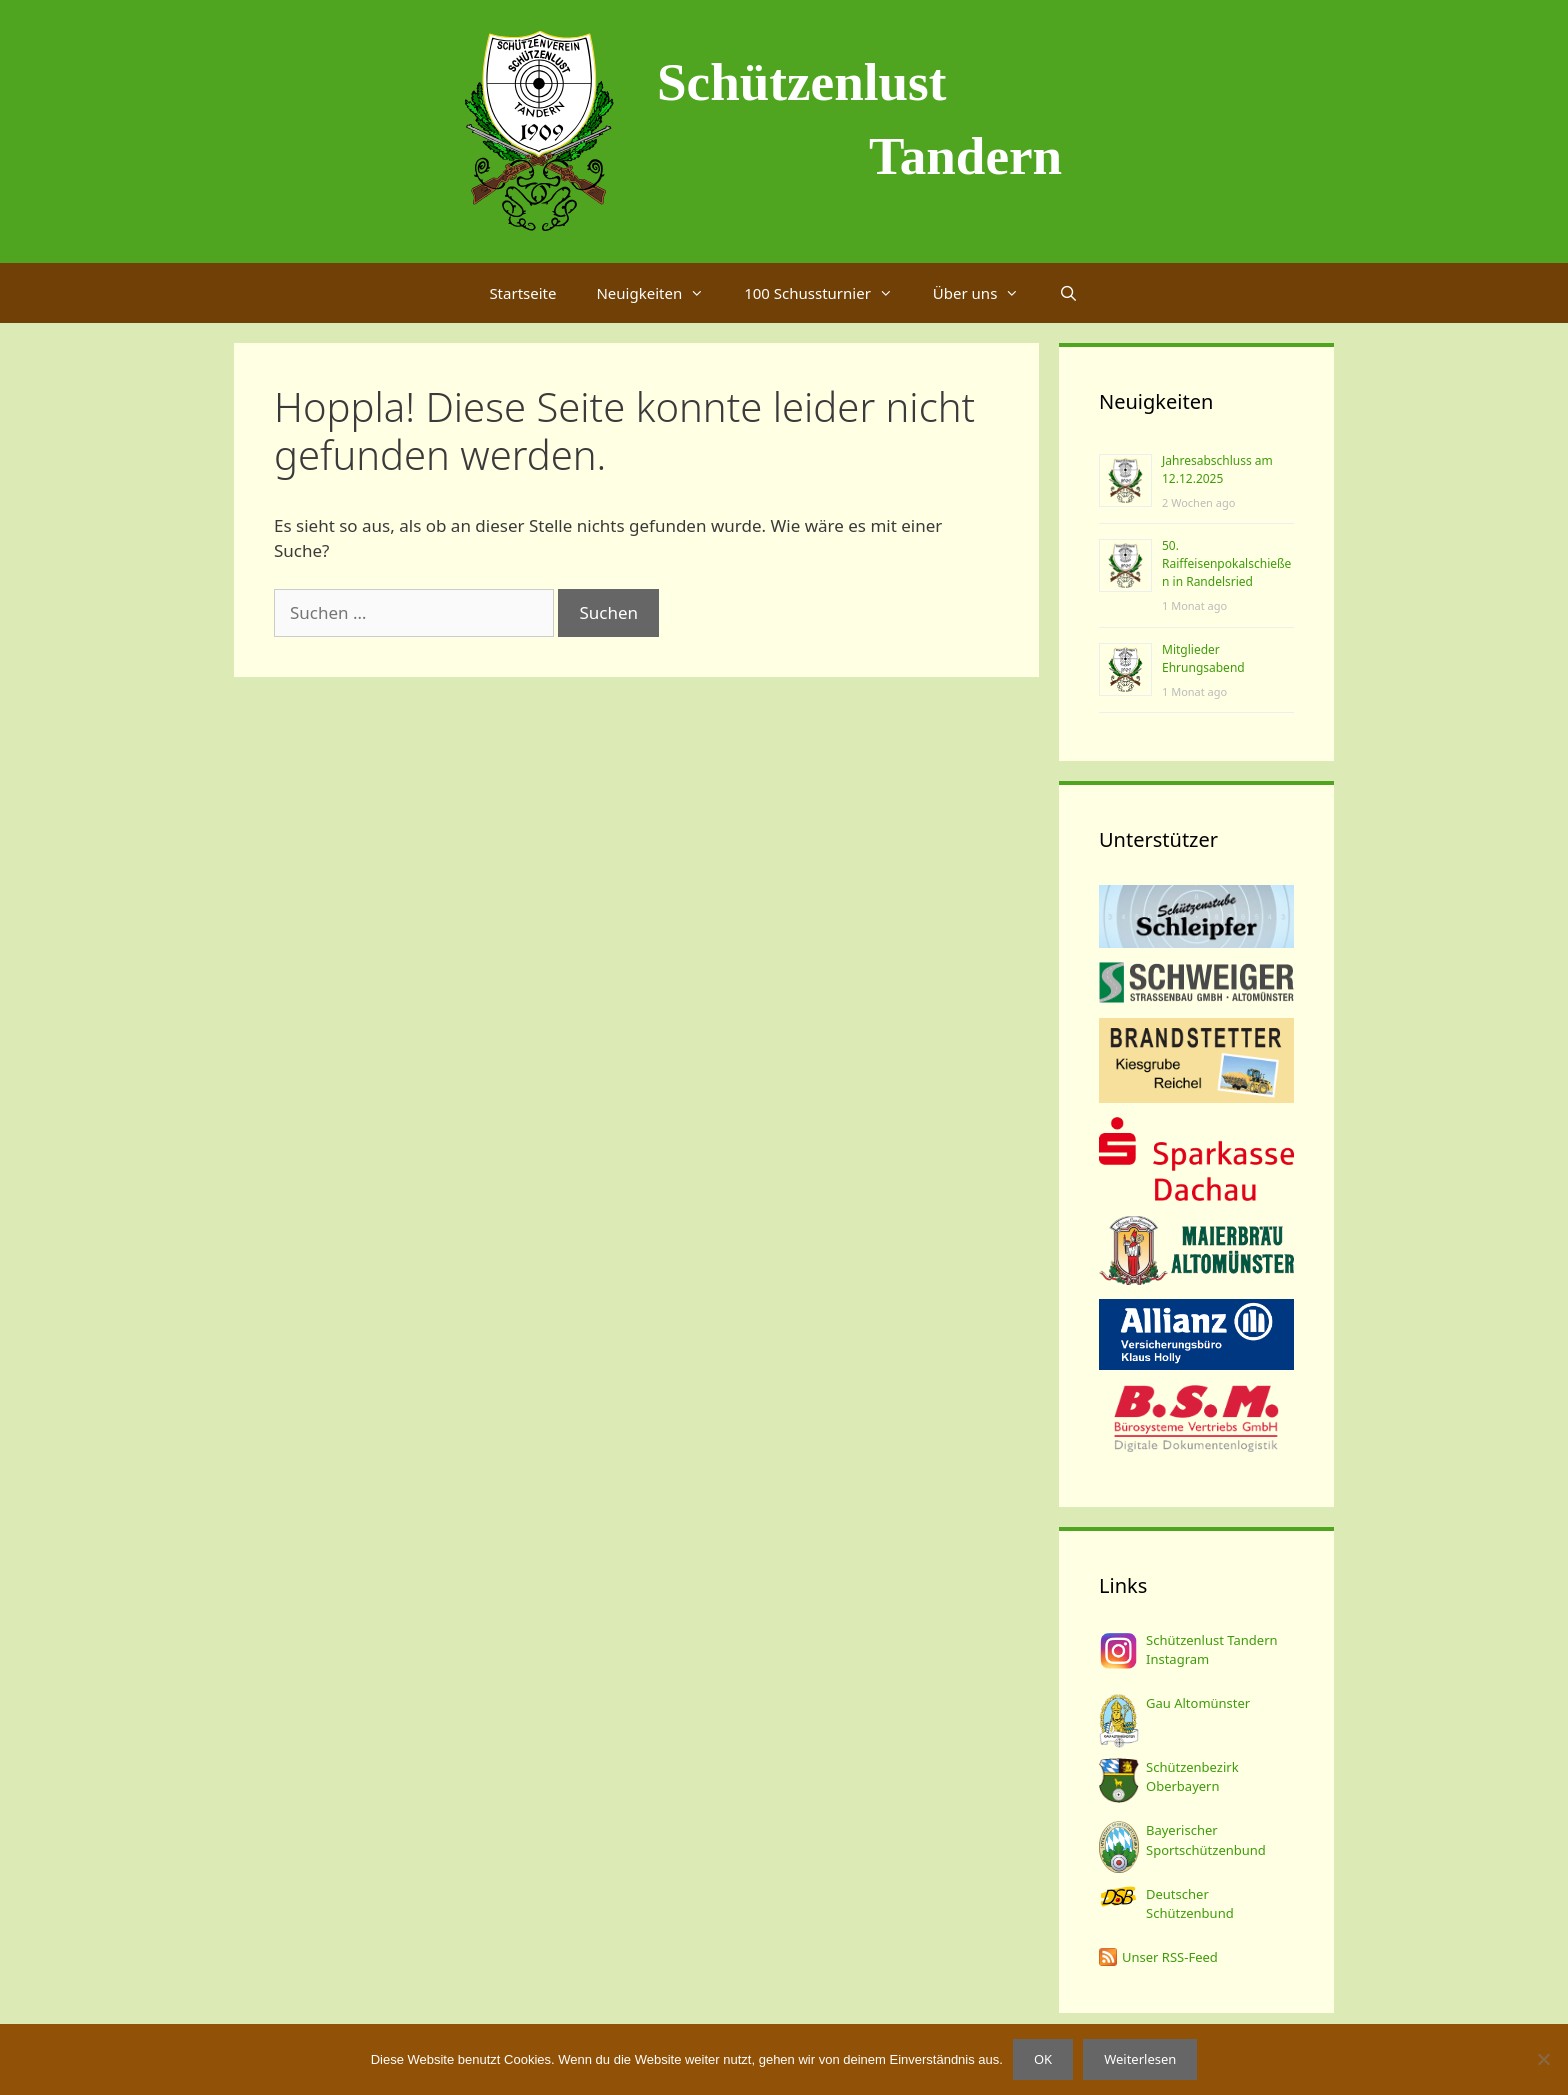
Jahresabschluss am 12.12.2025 (1217, 469)
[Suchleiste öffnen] (1068, 293)
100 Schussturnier (828, 293)
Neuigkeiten (660, 293)
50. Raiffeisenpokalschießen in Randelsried (1226, 563)
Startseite (522, 293)
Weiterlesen (1140, 2059)
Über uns (986, 293)
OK (1043, 2059)
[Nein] (1543, 2059)
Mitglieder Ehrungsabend (1203, 658)
